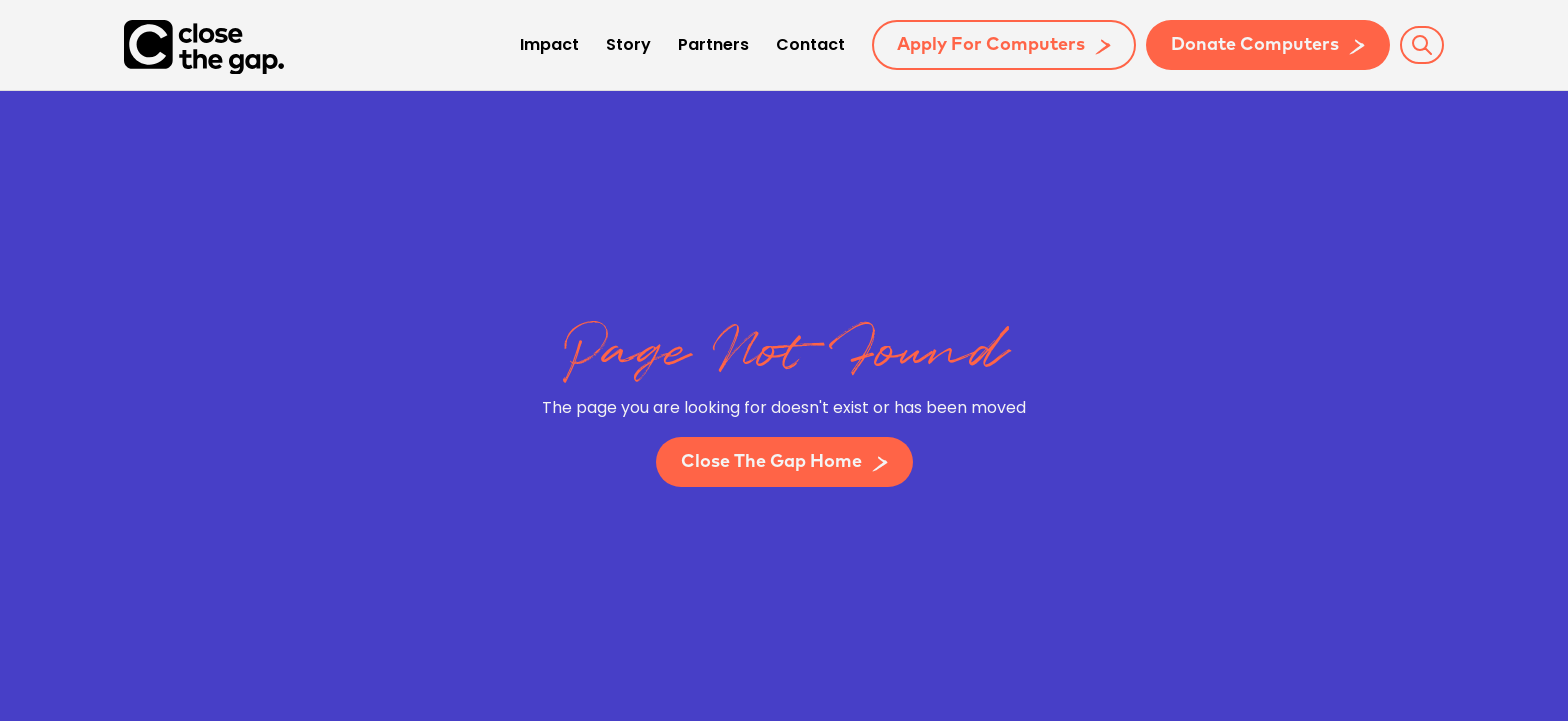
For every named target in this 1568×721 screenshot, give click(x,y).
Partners (713, 45)
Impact (549, 45)
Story (628, 45)
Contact (810, 45)
